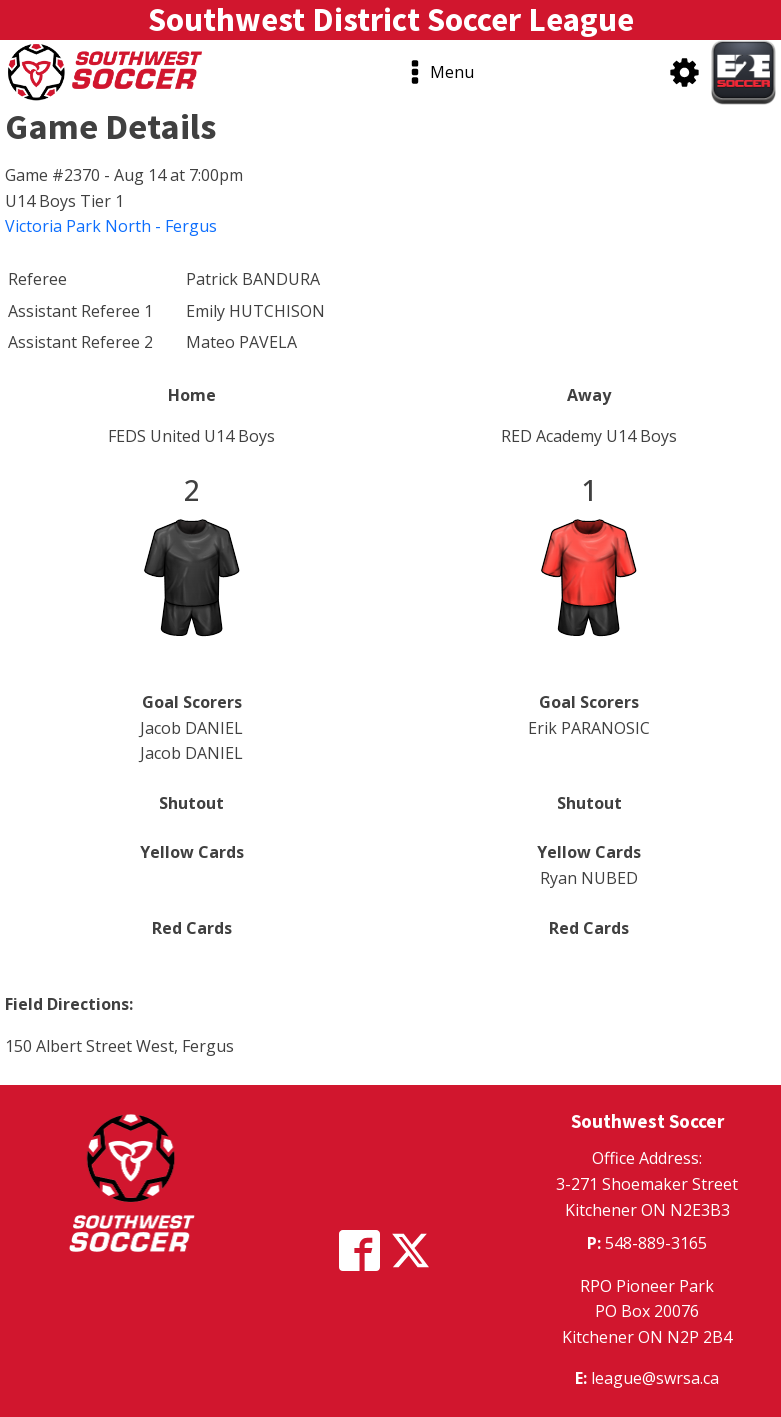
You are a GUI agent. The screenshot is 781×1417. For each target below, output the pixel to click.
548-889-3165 (656, 1243)
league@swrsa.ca (655, 1378)
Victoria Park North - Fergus (111, 226)
